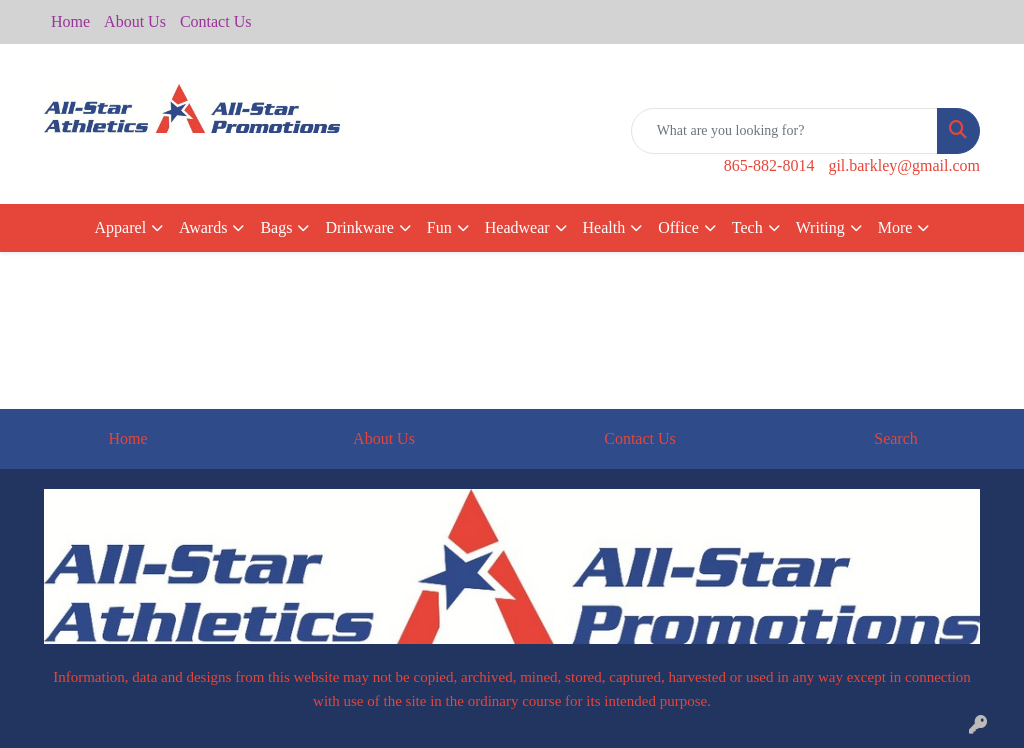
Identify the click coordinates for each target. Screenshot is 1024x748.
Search (896, 438)
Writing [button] (820, 227)
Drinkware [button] (359, 227)
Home (70, 21)
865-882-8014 (769, 165)
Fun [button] (439, 227)
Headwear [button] (517, 227)
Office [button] (678, 227)
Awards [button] (203, 227)
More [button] (895, 227)
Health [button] (604, 227)
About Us (135, 21)
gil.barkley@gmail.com (904, 165)
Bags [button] (276, 227)
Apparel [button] (121, 227)
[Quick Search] (784, 131)
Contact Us (216, 21)
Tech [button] (747, 227)
